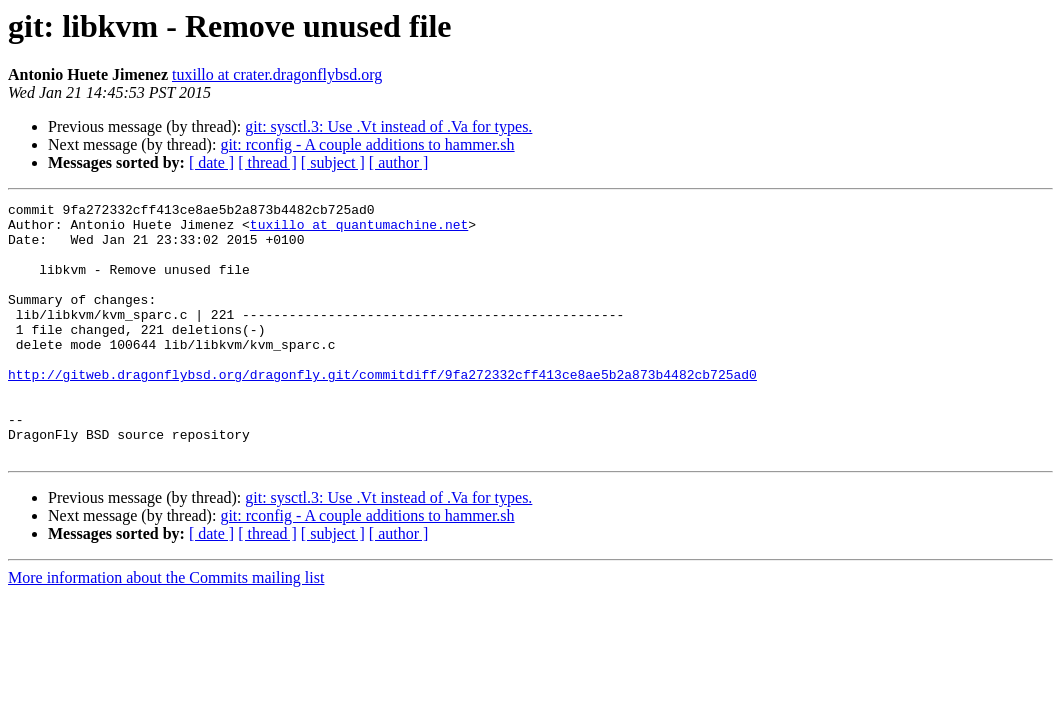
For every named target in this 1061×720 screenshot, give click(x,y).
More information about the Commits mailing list (166, 628)
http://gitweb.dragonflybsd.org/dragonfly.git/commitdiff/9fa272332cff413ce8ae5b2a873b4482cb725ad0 (382, 410)
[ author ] (399, 162)
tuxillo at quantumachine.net (359, 230)
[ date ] (211, 162)
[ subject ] (333, 162)
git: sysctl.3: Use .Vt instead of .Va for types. (388, 126)
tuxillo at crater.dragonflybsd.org (277, 74)
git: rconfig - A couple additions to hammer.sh (367, 144)
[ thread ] (267, 162)
